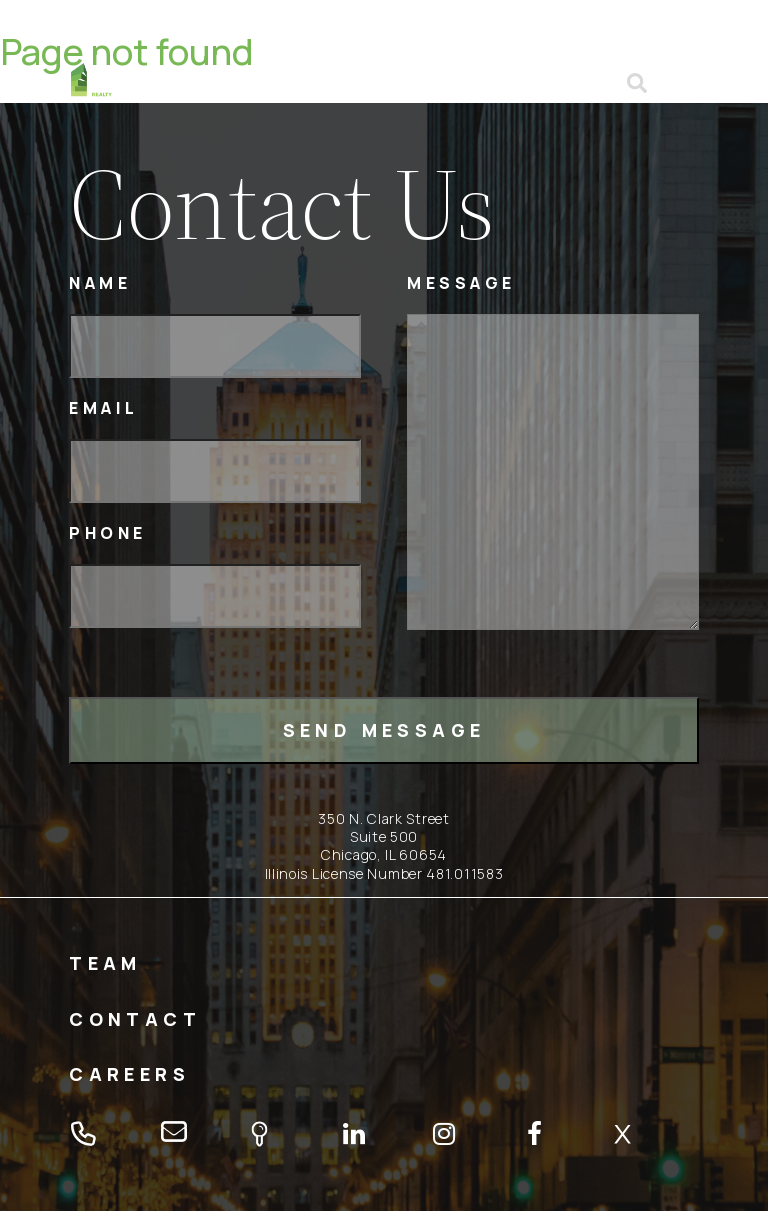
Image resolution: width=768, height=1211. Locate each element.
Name (100, 283)
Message (461, 283)
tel (550, 83)
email (590, 83)
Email (104, 408)
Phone (108, 533)
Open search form (638, 83)
